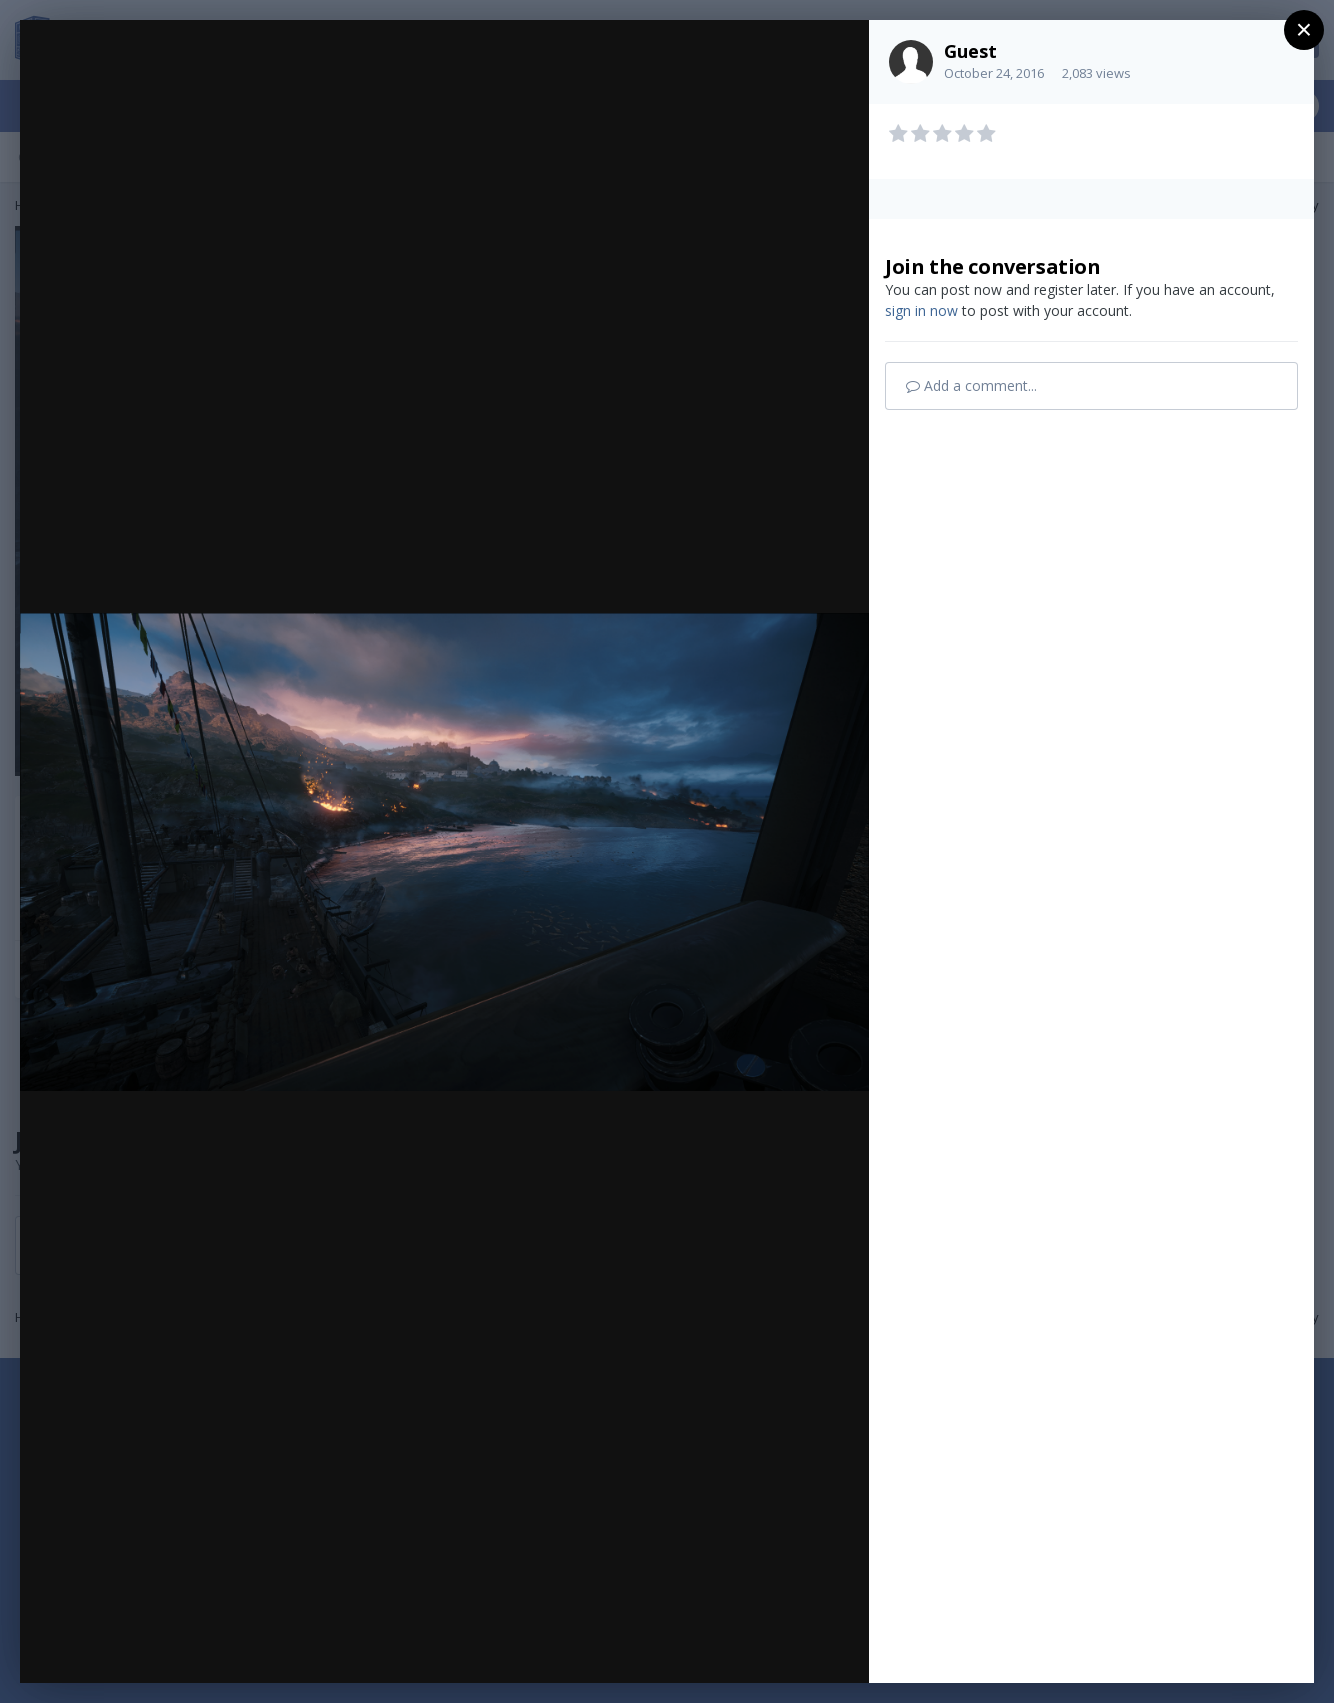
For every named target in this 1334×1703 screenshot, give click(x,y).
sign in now (921, 310)
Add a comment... (971, 385)
